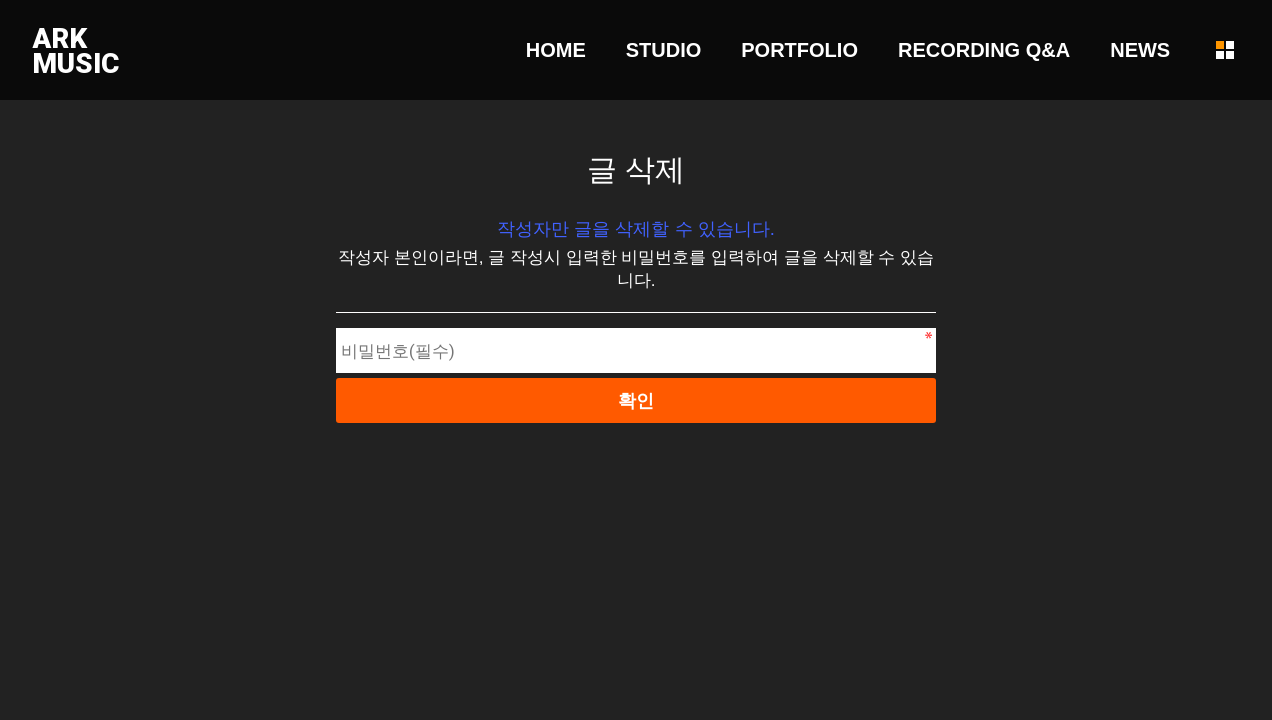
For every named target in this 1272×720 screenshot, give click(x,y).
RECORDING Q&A (984, 50)
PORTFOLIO (799, 50)
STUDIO (664, 50)
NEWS (1140, 50)
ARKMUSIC (75, 51)
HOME (556, 50)
